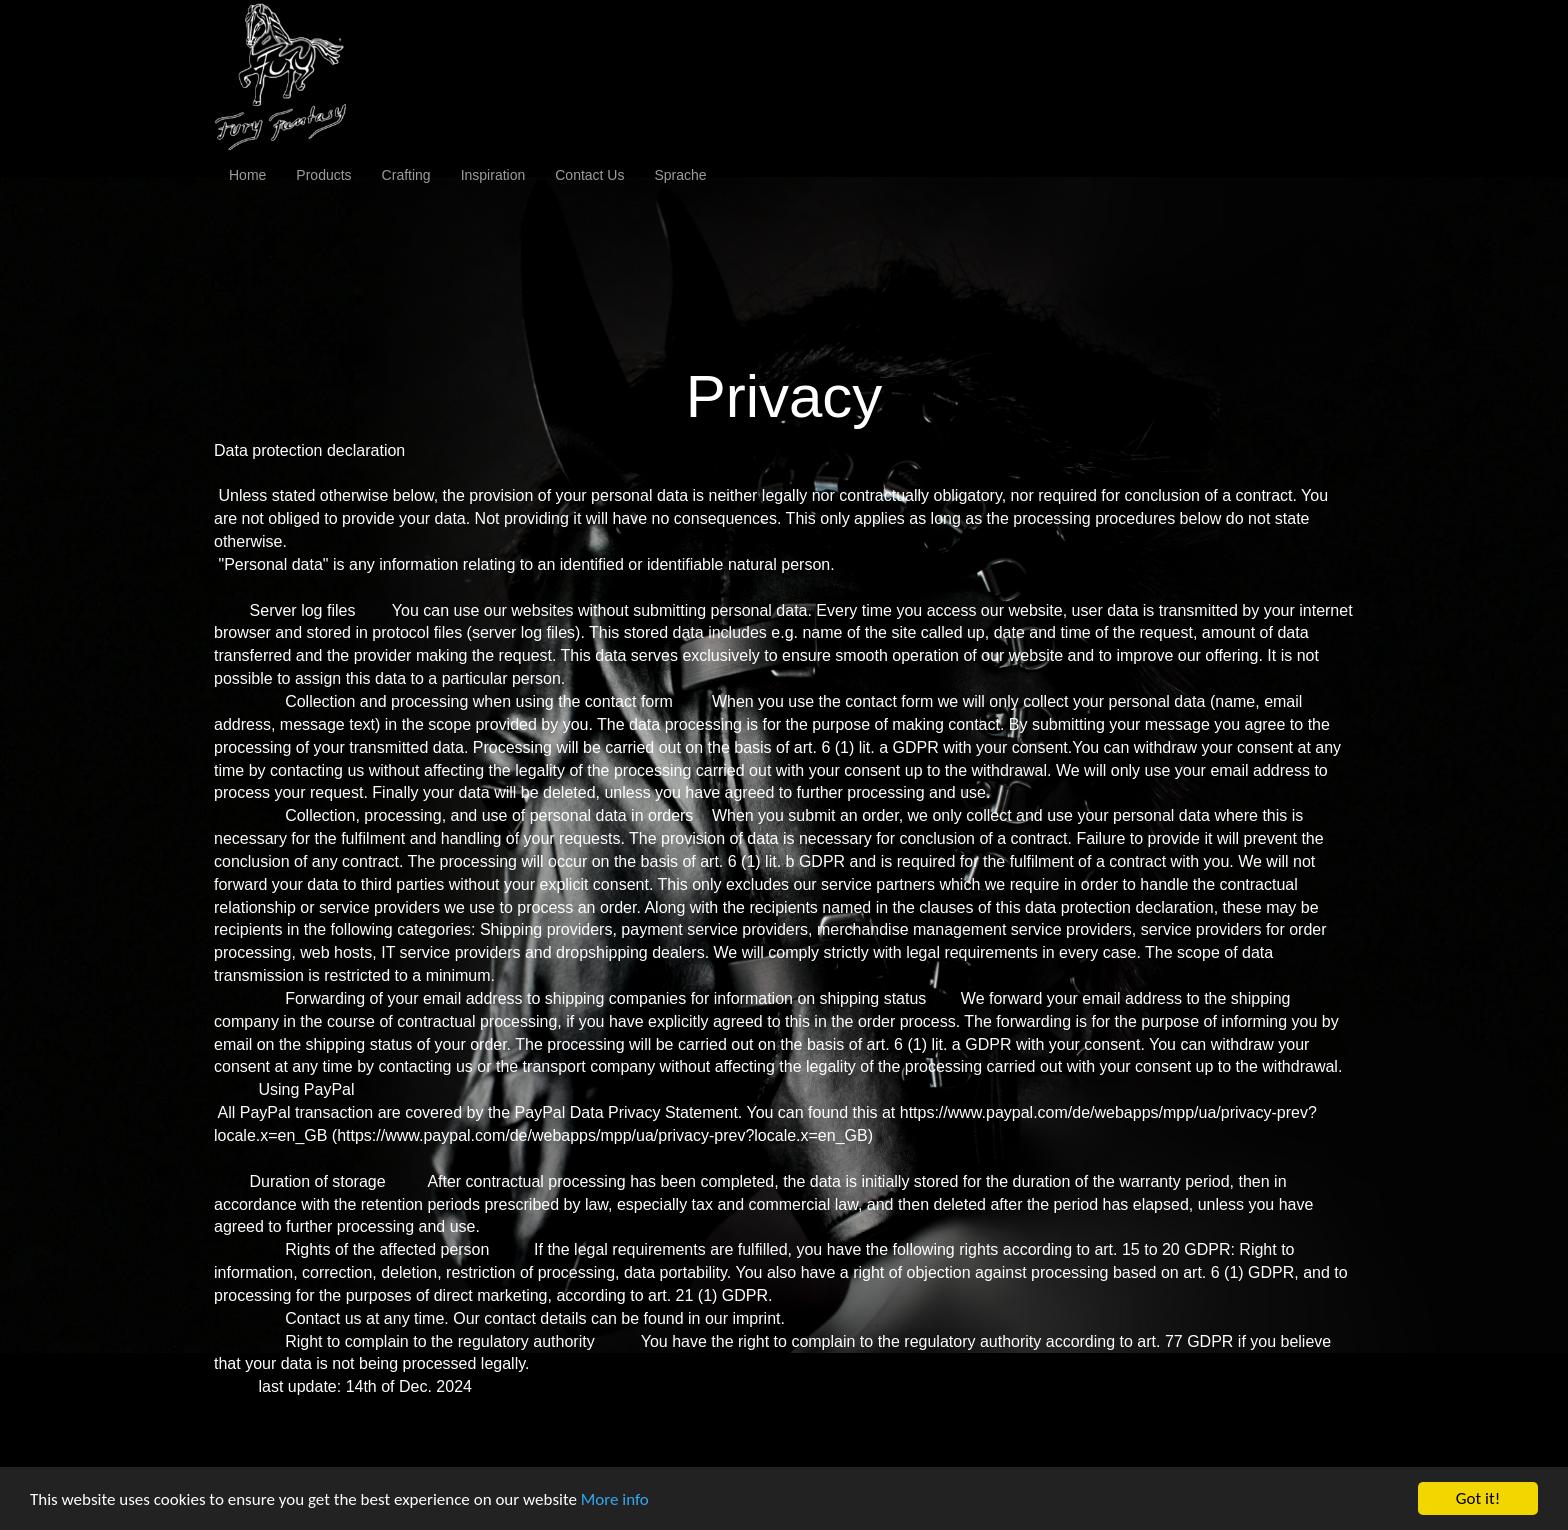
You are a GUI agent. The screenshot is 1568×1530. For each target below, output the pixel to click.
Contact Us (589, 175)
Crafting (406, 175)
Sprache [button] (680, 175)
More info (615, 1500)
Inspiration (493, 175)
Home (247, 175)
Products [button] (323, 175)
